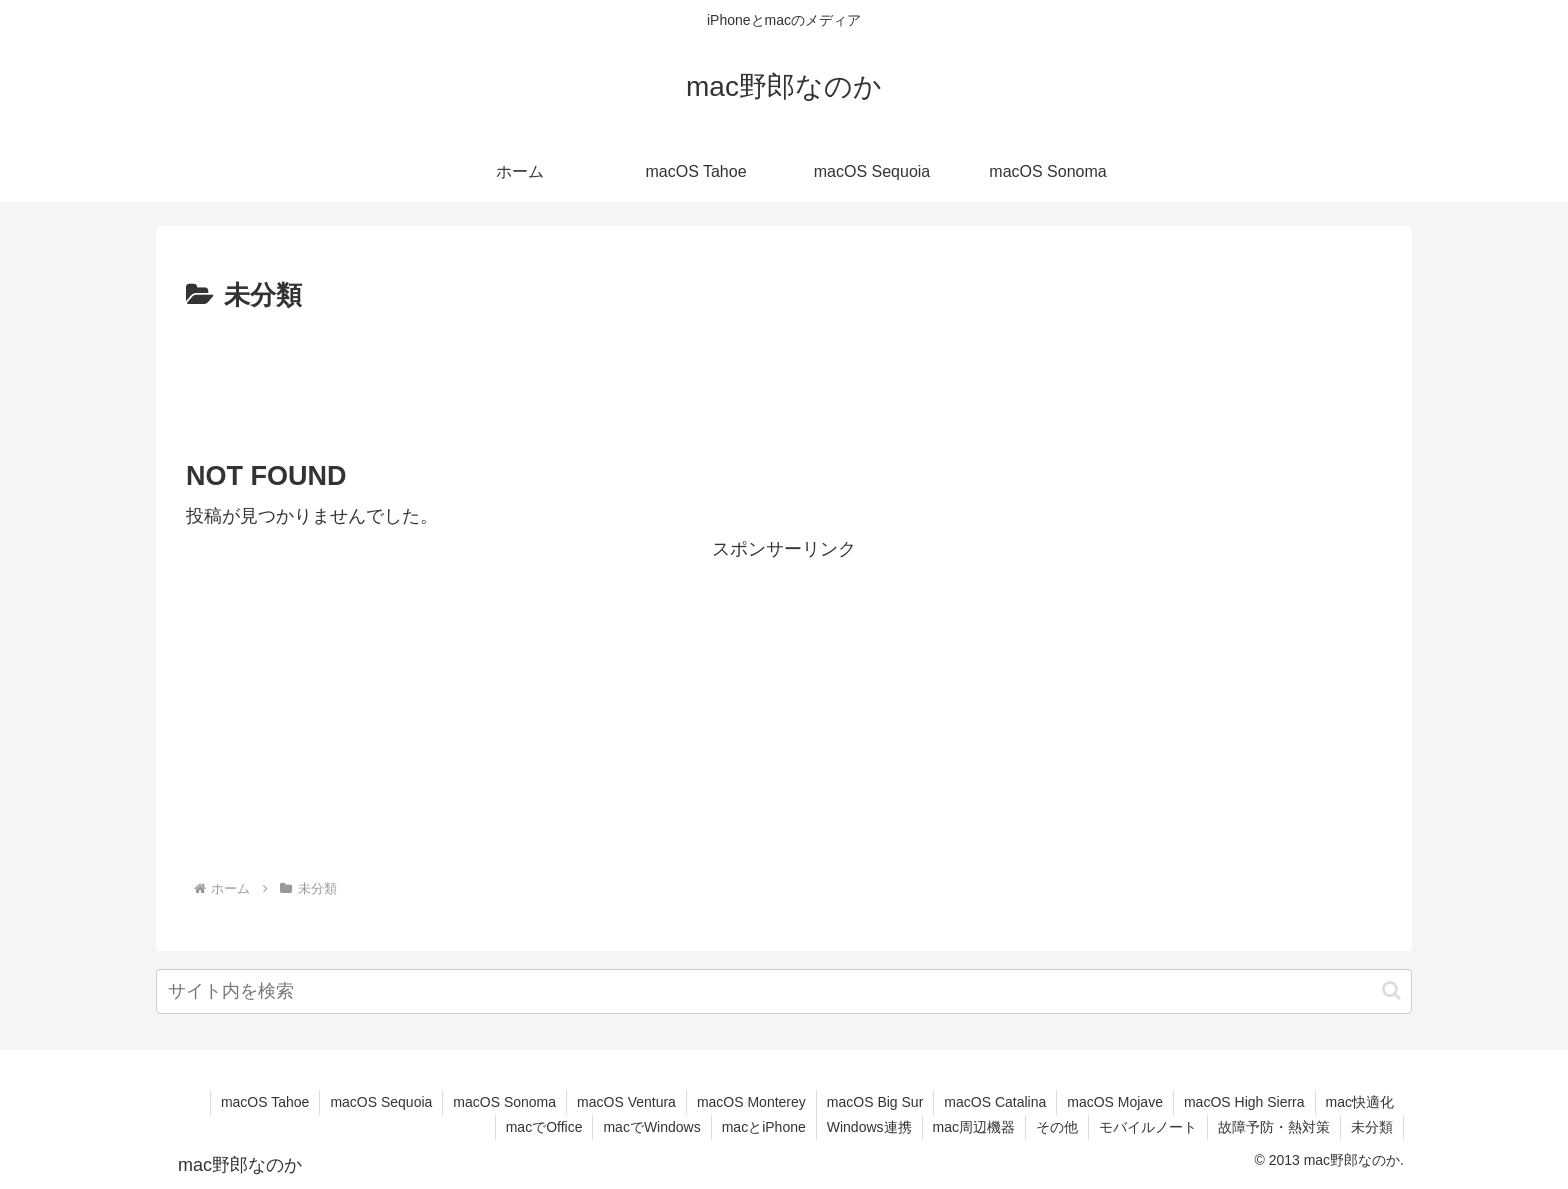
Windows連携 (869, 1127)
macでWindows (651, 1127)
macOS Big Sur (875, 1102)
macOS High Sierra (1244, 1102)
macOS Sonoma (504, 1102)
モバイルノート (1148, 1127)
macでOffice (544, 1127)
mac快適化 (1360, 1102)
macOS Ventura (626, 1102)
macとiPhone (764, 1127)
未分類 (1372, 1127)
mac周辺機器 (974, 1127)
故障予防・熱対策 (1274, 1127)
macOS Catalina (995, 1102)
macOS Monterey (751, 1102)
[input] (784, 991)
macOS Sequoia (381, 1102)
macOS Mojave (1115, 1102)
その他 (1057, 1127)
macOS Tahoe (265, 1102)
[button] (1391, 990)
